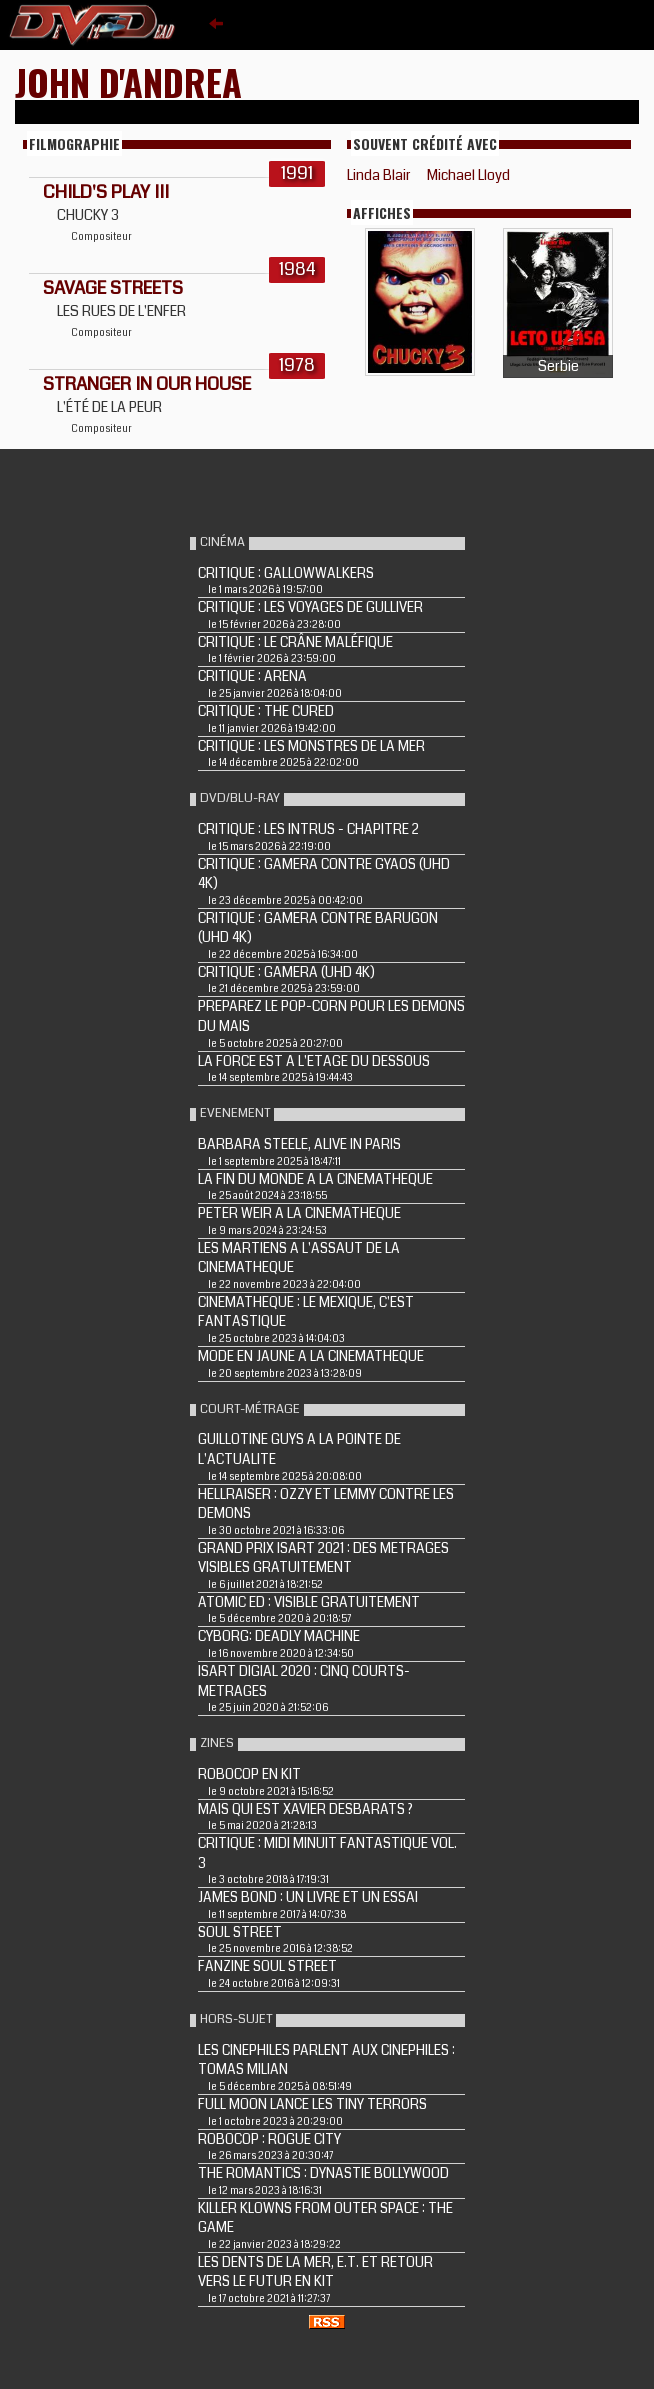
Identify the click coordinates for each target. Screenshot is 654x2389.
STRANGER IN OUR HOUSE (147, 384)
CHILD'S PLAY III (106, 192)
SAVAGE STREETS (113, 288)
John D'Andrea (128, 81)
